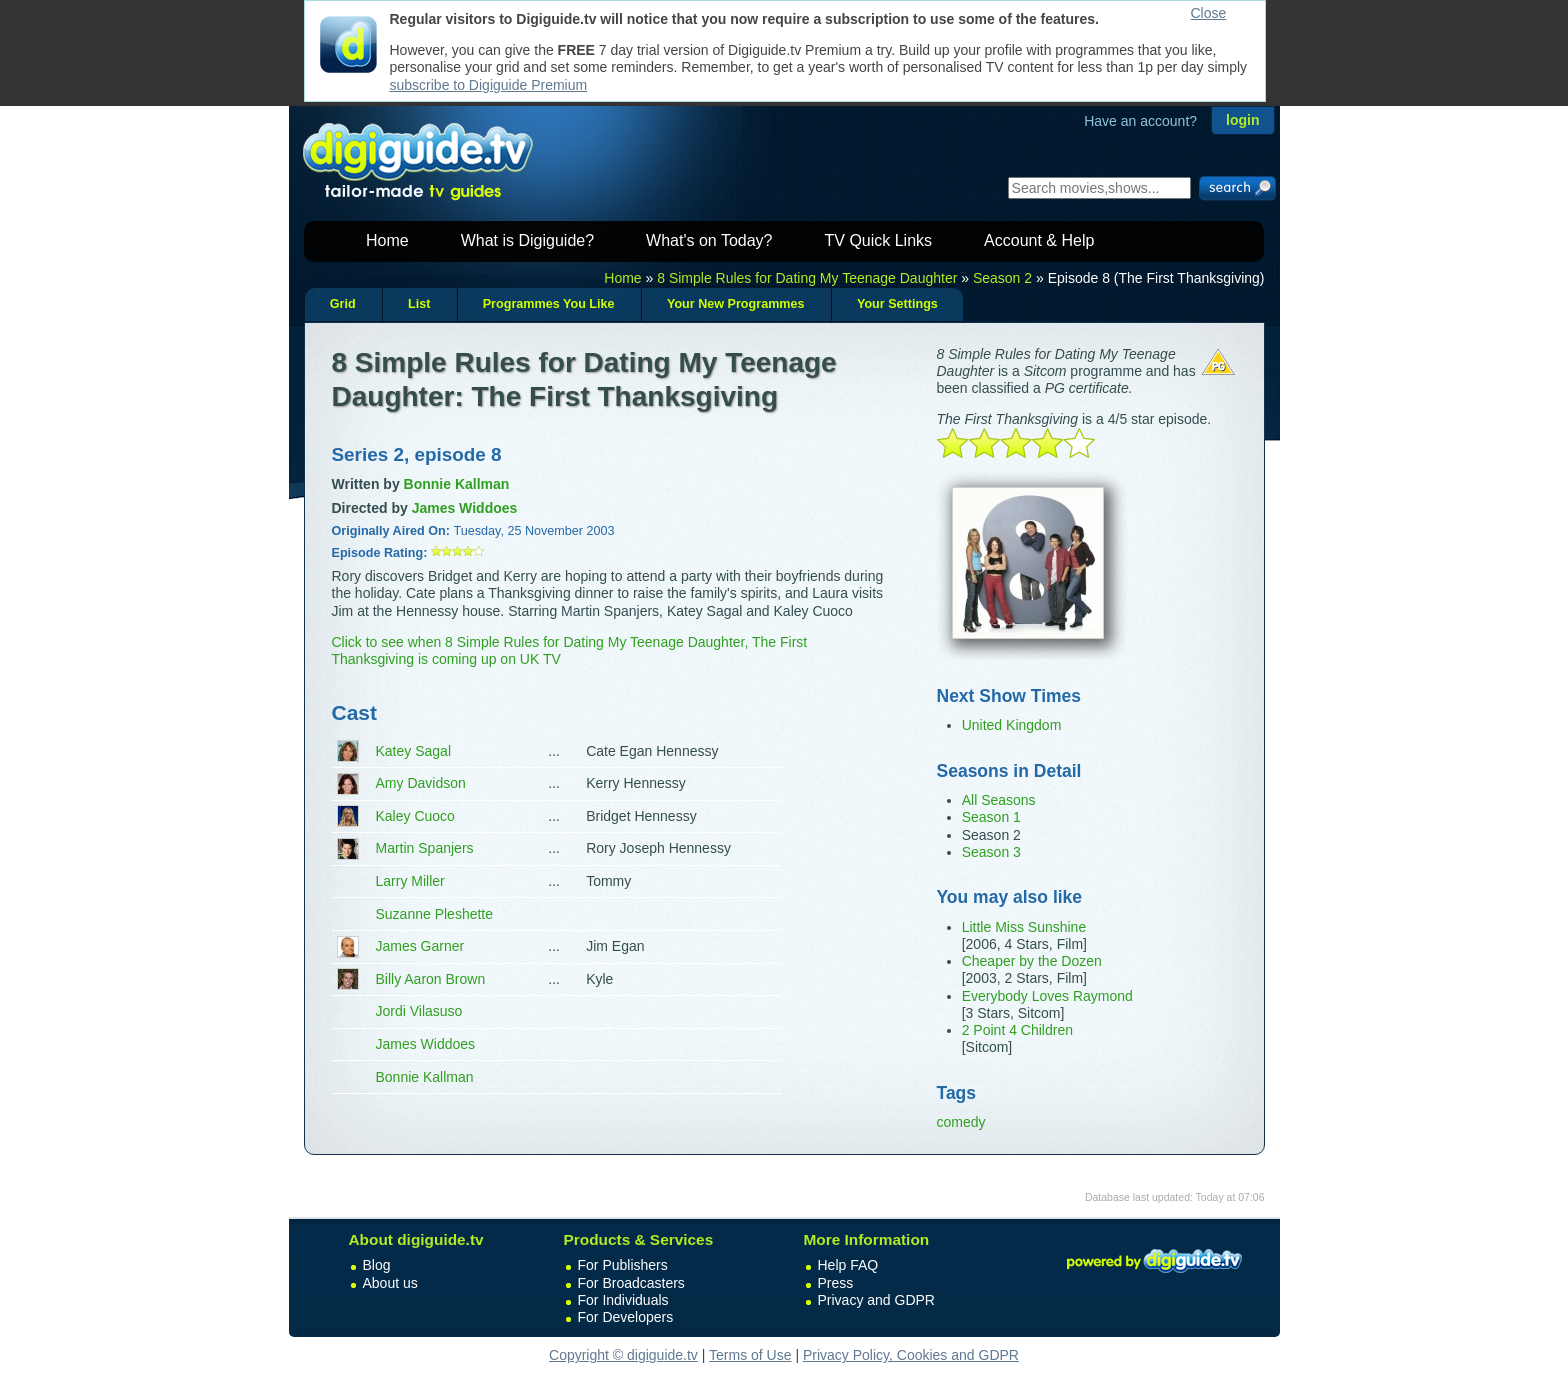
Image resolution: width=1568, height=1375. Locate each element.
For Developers (626, 1317)
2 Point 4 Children (1017, 1030)
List (419, 304)
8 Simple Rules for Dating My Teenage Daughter (807, 278)
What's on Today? (709, 240)
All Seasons (999, 800)
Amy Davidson (421, 783)
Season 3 (991, 852)
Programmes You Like (549, 304)
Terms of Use (750, 1355)
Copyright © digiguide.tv (623, 1355)
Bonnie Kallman (425, 1077)
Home (387, 240)
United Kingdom (1012, 725)
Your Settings (897, 304)
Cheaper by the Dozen (1032, 961)
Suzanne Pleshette (435, 914)
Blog (377, 1265)
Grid (343, 304)
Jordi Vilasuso (419, 1011)
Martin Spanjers (425, 848)
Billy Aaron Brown (431, 979)
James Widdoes (426, 1044)
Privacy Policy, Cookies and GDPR (911, 1355)
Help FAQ (848, 1265)
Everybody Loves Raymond (1047, 996)
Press (836, 1283)
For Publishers (623, 1265)
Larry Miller (410, 881)
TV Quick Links (878, 240)
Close (1209, 13)
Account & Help (1039, 240)
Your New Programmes (736, 304)
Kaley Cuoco (415, 816)
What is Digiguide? (527, 240)
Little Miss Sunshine (1024, 927)
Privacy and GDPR (876, 1300)
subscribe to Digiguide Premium (489, 85)
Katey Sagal (414, 751)
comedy (961, 1122)
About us (390, 1283)
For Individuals (623, 1300)
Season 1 (991, 817)
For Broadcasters (631, 1283)
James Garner (420, 946)
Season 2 (1002, 278)
